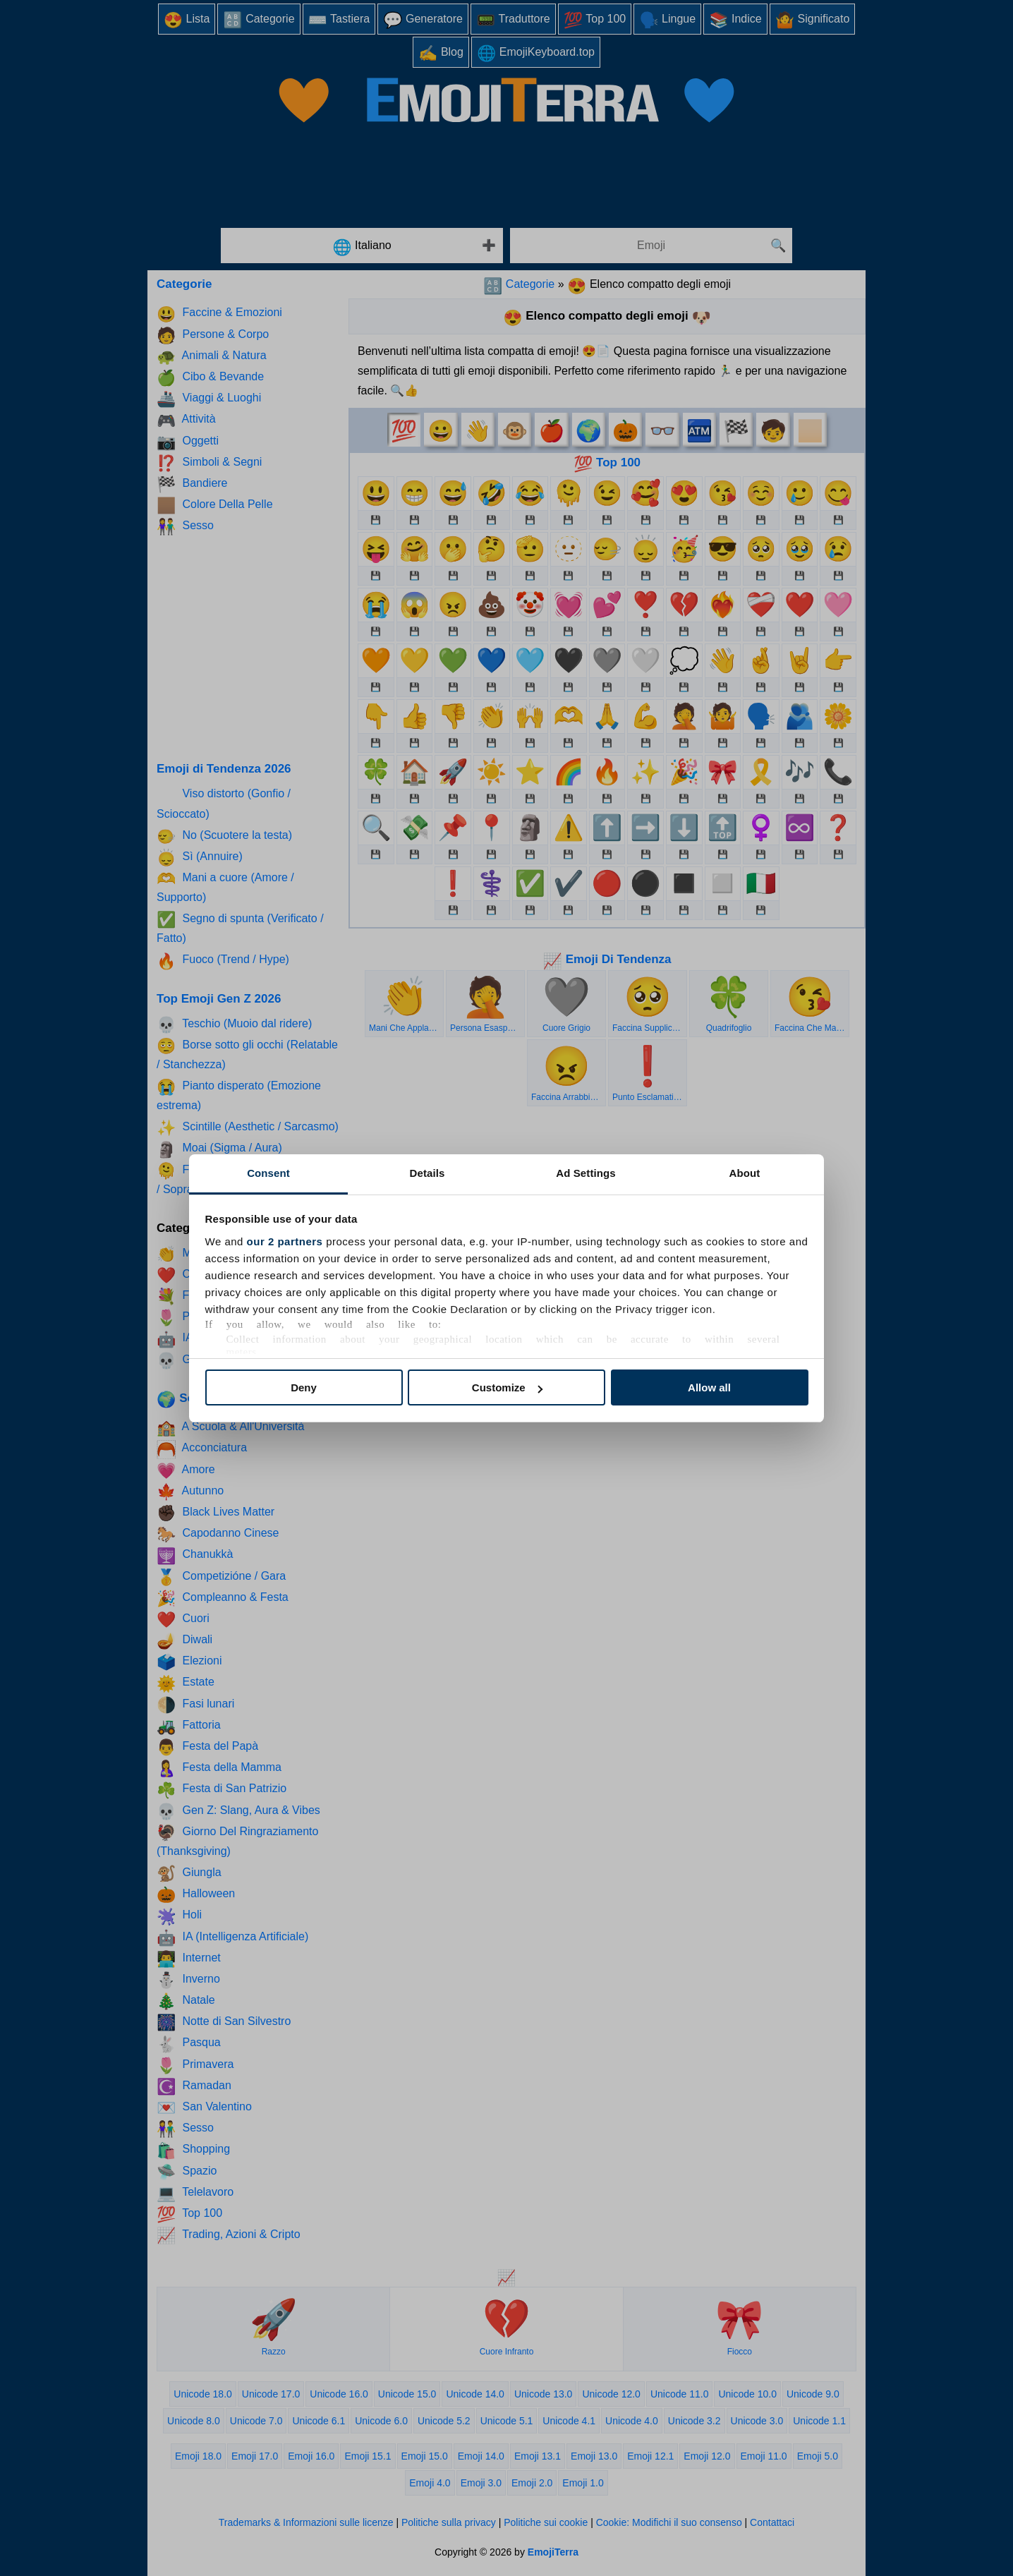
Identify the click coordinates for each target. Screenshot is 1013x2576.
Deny (304, 1387)
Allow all (709, 1387)
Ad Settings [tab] (585, 1173)
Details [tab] (427, 1173)
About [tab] (744, 1173)
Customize (507, 1387)
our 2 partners (285, 1241)
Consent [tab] (268, 1173)
